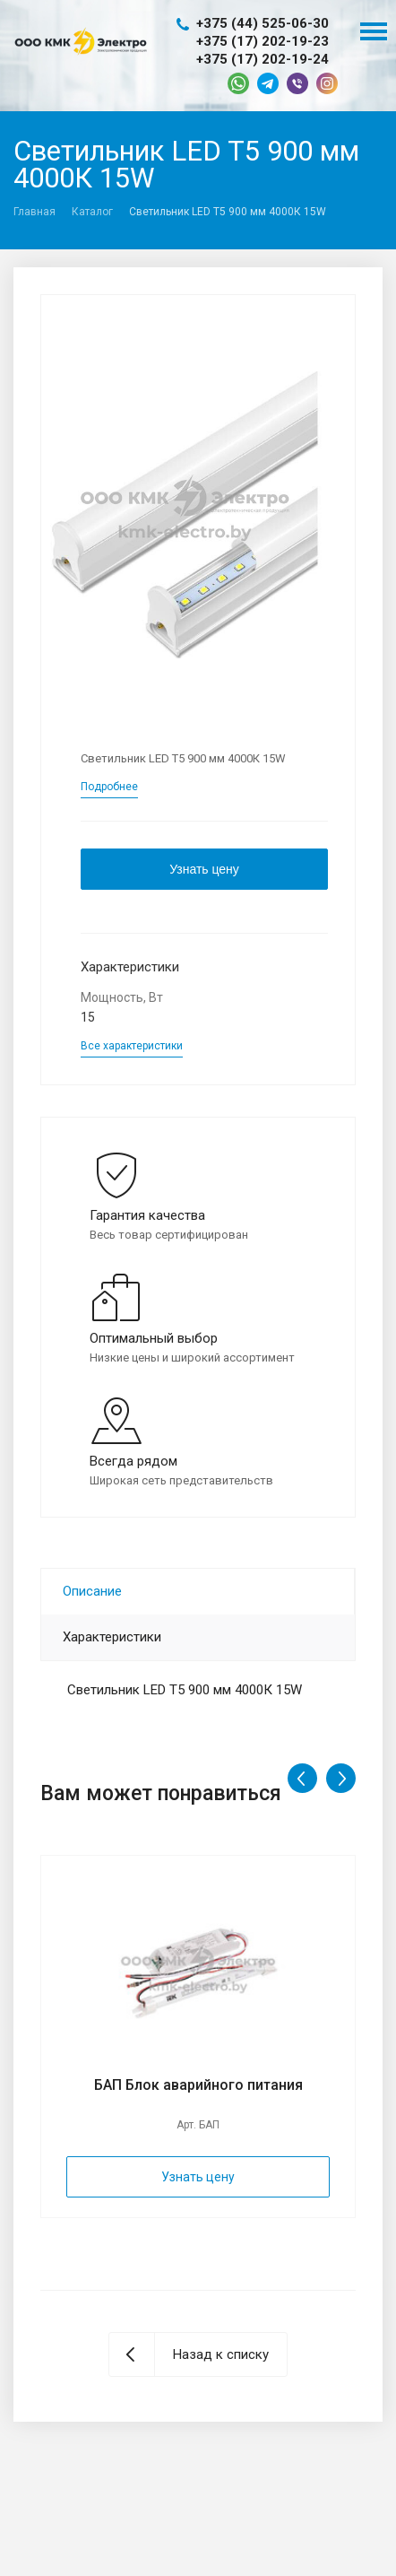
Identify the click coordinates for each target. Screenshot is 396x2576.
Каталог (92, 211)
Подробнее (109, 786)
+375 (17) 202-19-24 (262, 59)
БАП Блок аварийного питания (198, 2084)
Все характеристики (132, 1046)
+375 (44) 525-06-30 (262, 23)
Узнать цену (204, 869)
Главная (34, 211)
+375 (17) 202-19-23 (262, 41)
